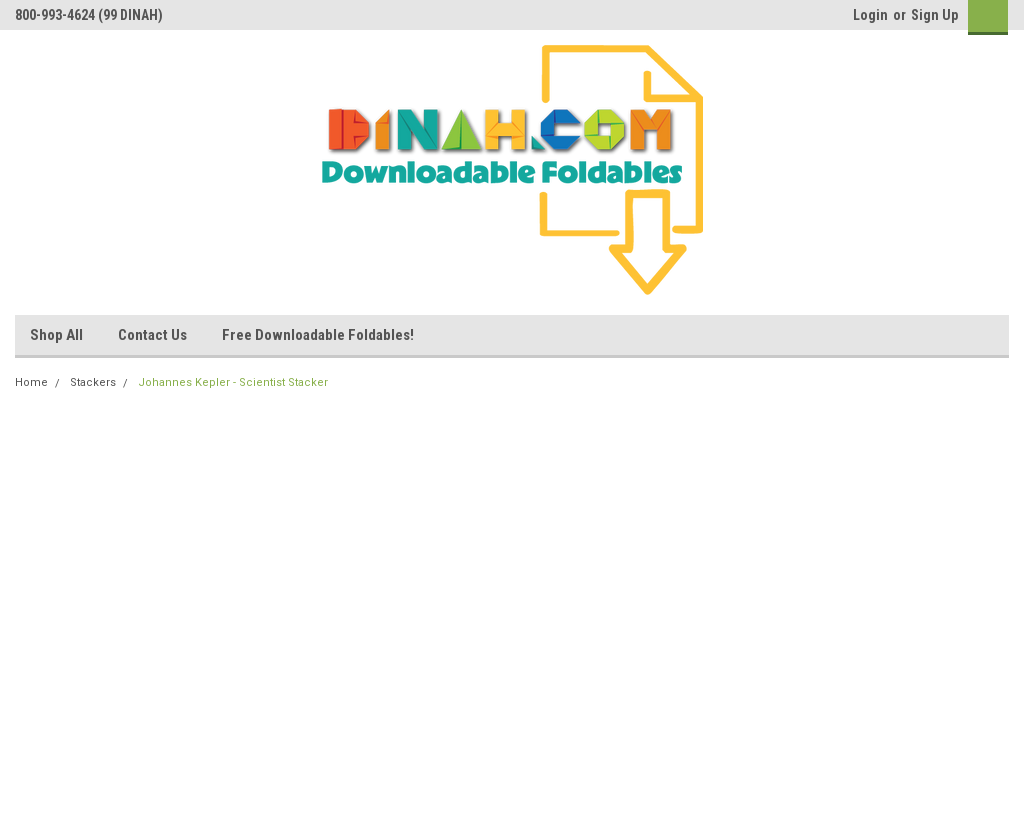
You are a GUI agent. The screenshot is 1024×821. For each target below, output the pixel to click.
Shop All (56, 335)
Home (31, 382)
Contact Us (152, 335)
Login (870, 15)
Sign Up (934, 15)
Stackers (93, 382)
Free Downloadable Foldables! (318, 335)
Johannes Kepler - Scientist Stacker (233, 382)
